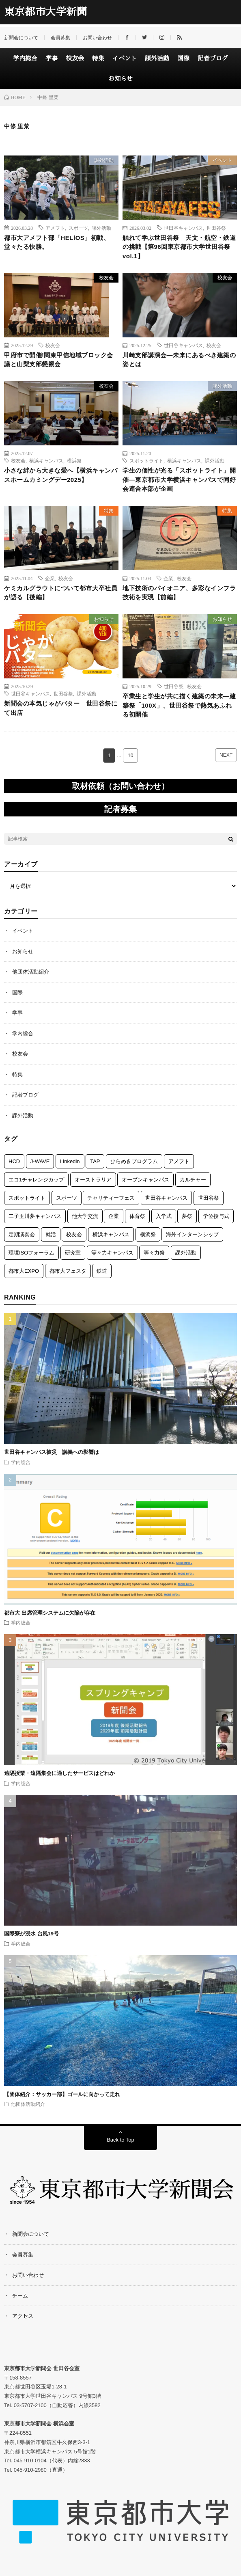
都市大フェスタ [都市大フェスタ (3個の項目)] (67, 1271)
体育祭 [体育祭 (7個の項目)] (137, 1216)
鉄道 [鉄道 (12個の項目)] (102, 1271)
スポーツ (78, 227)
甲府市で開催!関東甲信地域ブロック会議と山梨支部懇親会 (58, 360)
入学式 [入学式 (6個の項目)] (164, 1216)
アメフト (55, 227)
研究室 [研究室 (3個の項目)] (73, 1253)
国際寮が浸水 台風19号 (31, 1933)
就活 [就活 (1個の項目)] (50, 1234)
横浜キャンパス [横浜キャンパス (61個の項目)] (111, 1234)
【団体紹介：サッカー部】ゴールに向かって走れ (62, 2094)
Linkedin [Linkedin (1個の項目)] (70, 1161)
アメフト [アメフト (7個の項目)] (178, 1161)
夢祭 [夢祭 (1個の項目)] (187, 1216)
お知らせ (120, 79)
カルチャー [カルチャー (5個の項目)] (193, 1180)
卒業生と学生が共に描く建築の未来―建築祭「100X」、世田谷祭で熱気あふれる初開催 (179, 705)
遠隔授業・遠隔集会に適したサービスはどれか (62, 1773)
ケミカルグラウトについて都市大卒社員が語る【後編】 (60, 593)
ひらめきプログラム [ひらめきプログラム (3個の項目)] (134, 1161)
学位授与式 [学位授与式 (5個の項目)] (216, 1216)
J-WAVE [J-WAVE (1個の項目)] (40, 1161)
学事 (51, 58)
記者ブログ (213, 58)
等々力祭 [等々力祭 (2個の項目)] (154, 1253)
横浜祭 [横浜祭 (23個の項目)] (148, 1234)
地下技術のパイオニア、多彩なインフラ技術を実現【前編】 (179, 593)
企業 (50, 578)
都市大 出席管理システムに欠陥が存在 (49, 1613)
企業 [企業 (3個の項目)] (113, 1216)
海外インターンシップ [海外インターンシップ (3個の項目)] (192, 1234)
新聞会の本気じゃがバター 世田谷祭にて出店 (60, 708)
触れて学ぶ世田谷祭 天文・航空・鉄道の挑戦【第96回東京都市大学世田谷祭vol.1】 (179, 246)
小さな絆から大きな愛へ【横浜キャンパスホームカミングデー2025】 (60, 475)
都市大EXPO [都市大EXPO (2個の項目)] (24, 1271)
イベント (124, 58)
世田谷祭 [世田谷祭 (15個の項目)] (208, 1198)
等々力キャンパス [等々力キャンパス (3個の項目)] (112, 1253)
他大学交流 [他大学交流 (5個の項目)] (85, 1216)
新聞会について (21, 38)
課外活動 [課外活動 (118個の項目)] (185, 1253)
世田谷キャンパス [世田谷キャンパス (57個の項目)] (166, 1198)
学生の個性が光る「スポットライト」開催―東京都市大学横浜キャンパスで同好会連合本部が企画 (179, 479)
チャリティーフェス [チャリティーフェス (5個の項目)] (111, 1198)
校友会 (75, 58)
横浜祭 (74, 460)
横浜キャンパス (46, 460)
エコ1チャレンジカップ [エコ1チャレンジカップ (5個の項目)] (36, 1180)
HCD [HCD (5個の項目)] (14, 1161)
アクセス (22, 2316)
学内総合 (25, 58)
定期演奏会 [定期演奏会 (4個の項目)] (22, 1234)
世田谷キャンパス (183, 227)
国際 (183, 58)
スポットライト (146, 460)
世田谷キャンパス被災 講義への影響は (51, 1452)
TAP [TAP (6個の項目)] (95, 1161)
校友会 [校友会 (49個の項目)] (74, 1234)
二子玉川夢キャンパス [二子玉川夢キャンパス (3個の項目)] (35, 1216)
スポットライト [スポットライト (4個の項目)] (27, 1198)
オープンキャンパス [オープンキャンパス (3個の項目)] (145, 1180)
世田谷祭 (216, 227)
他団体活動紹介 (30, 972)
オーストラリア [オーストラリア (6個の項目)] (93, 1180)
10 (130, 755)
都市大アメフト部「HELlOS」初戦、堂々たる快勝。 (57, 242)
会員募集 (60, 38)
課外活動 (157, 58)
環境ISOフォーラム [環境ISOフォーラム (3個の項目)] (31, 1253)
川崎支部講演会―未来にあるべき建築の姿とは (179, 360)
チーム (20, 2296)
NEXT (225, 755)
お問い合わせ (97, 38)
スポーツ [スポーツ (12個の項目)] (66, 1198)
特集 (98, 58)
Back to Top (120, 2140)
